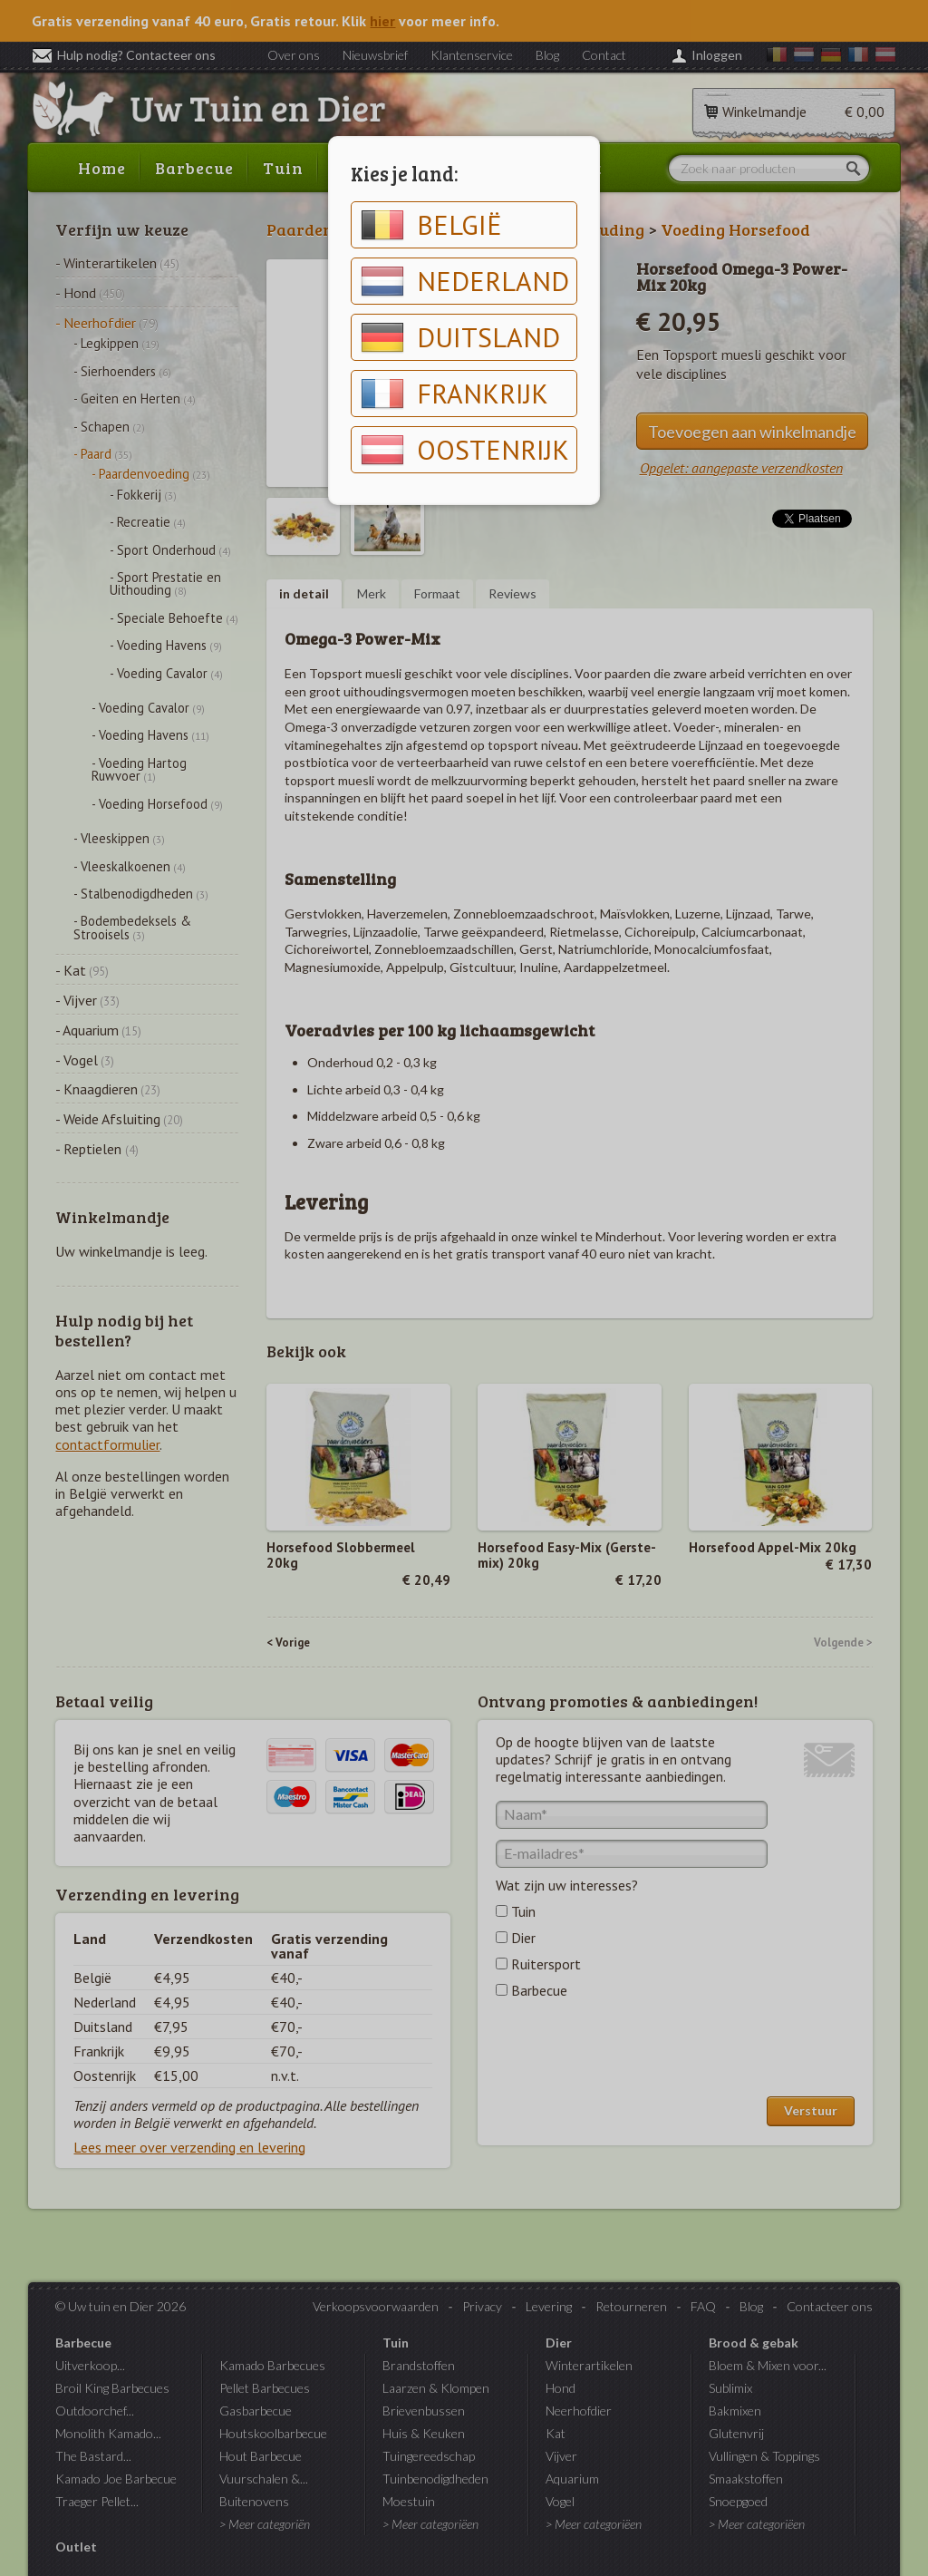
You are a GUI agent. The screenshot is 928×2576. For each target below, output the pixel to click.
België (431, 225)
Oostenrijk (465, 449)
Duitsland (460, 337)
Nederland (465, 281)
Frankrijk (454, 393)
